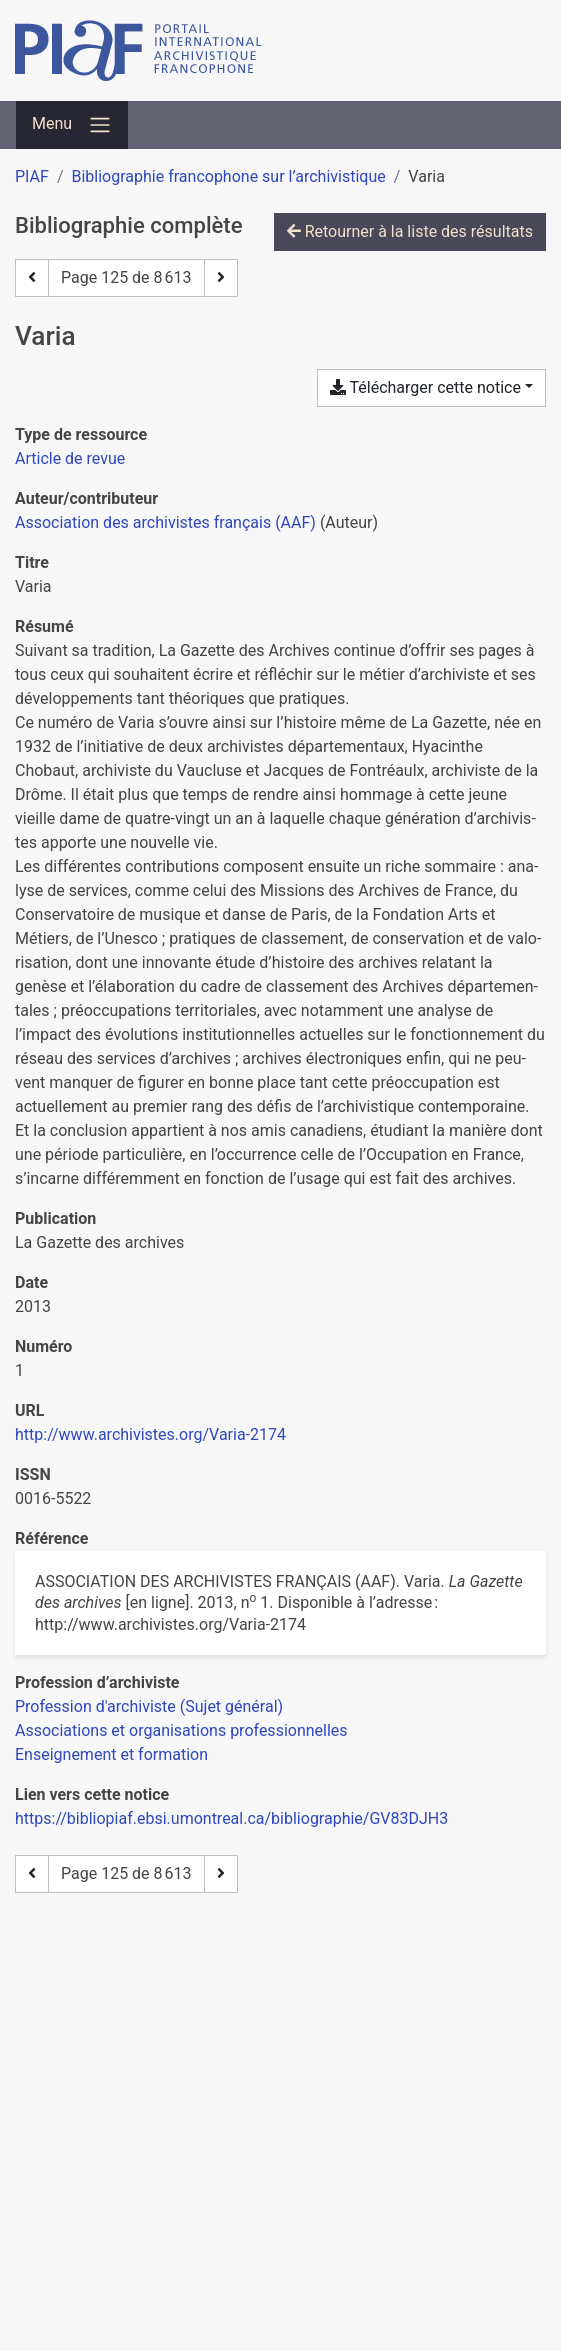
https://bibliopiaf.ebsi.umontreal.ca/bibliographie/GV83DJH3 (231, 1818)
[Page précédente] (32, 278)
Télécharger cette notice (425, 387)
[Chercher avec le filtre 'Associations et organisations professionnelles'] (181, 1730)
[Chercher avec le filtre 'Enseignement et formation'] (111, 1754)
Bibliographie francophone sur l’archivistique (228, 176)
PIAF (32, 176)
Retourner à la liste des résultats (410, 231)
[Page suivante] (221, 278)
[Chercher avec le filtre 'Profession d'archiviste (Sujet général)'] (149, 1706)
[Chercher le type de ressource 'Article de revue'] (70, 458)
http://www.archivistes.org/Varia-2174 (150, 1434)
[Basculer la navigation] (72, 125)
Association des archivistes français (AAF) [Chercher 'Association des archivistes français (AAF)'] (165, 522)
